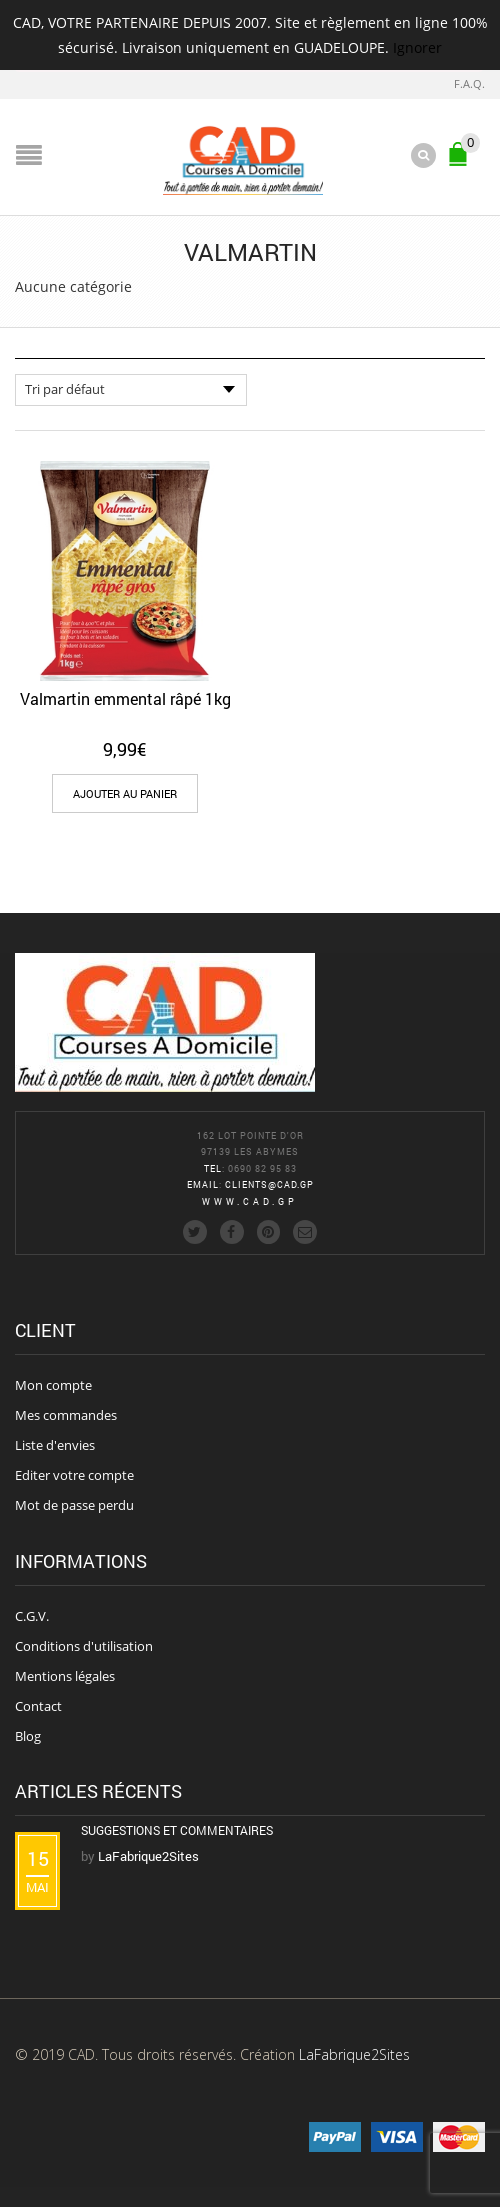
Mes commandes (66, 1415)
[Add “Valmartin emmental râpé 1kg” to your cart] (125, 793)
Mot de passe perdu (74, 1505)
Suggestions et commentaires (177, 1830)
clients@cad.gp (269, 1184)
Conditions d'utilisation (84, 1646)
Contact (38, 1706)
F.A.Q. (469, 83)
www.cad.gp (250, 1201)
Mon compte (53, 1385)
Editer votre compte (74, 1475)
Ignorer (417, 47)
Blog (28, 1736)
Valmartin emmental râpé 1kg (125, 698)
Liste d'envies (55, 1445)
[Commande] (131, 390)
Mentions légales (65, 1676)
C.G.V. (32, 1616)
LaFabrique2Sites (354, 2054)
